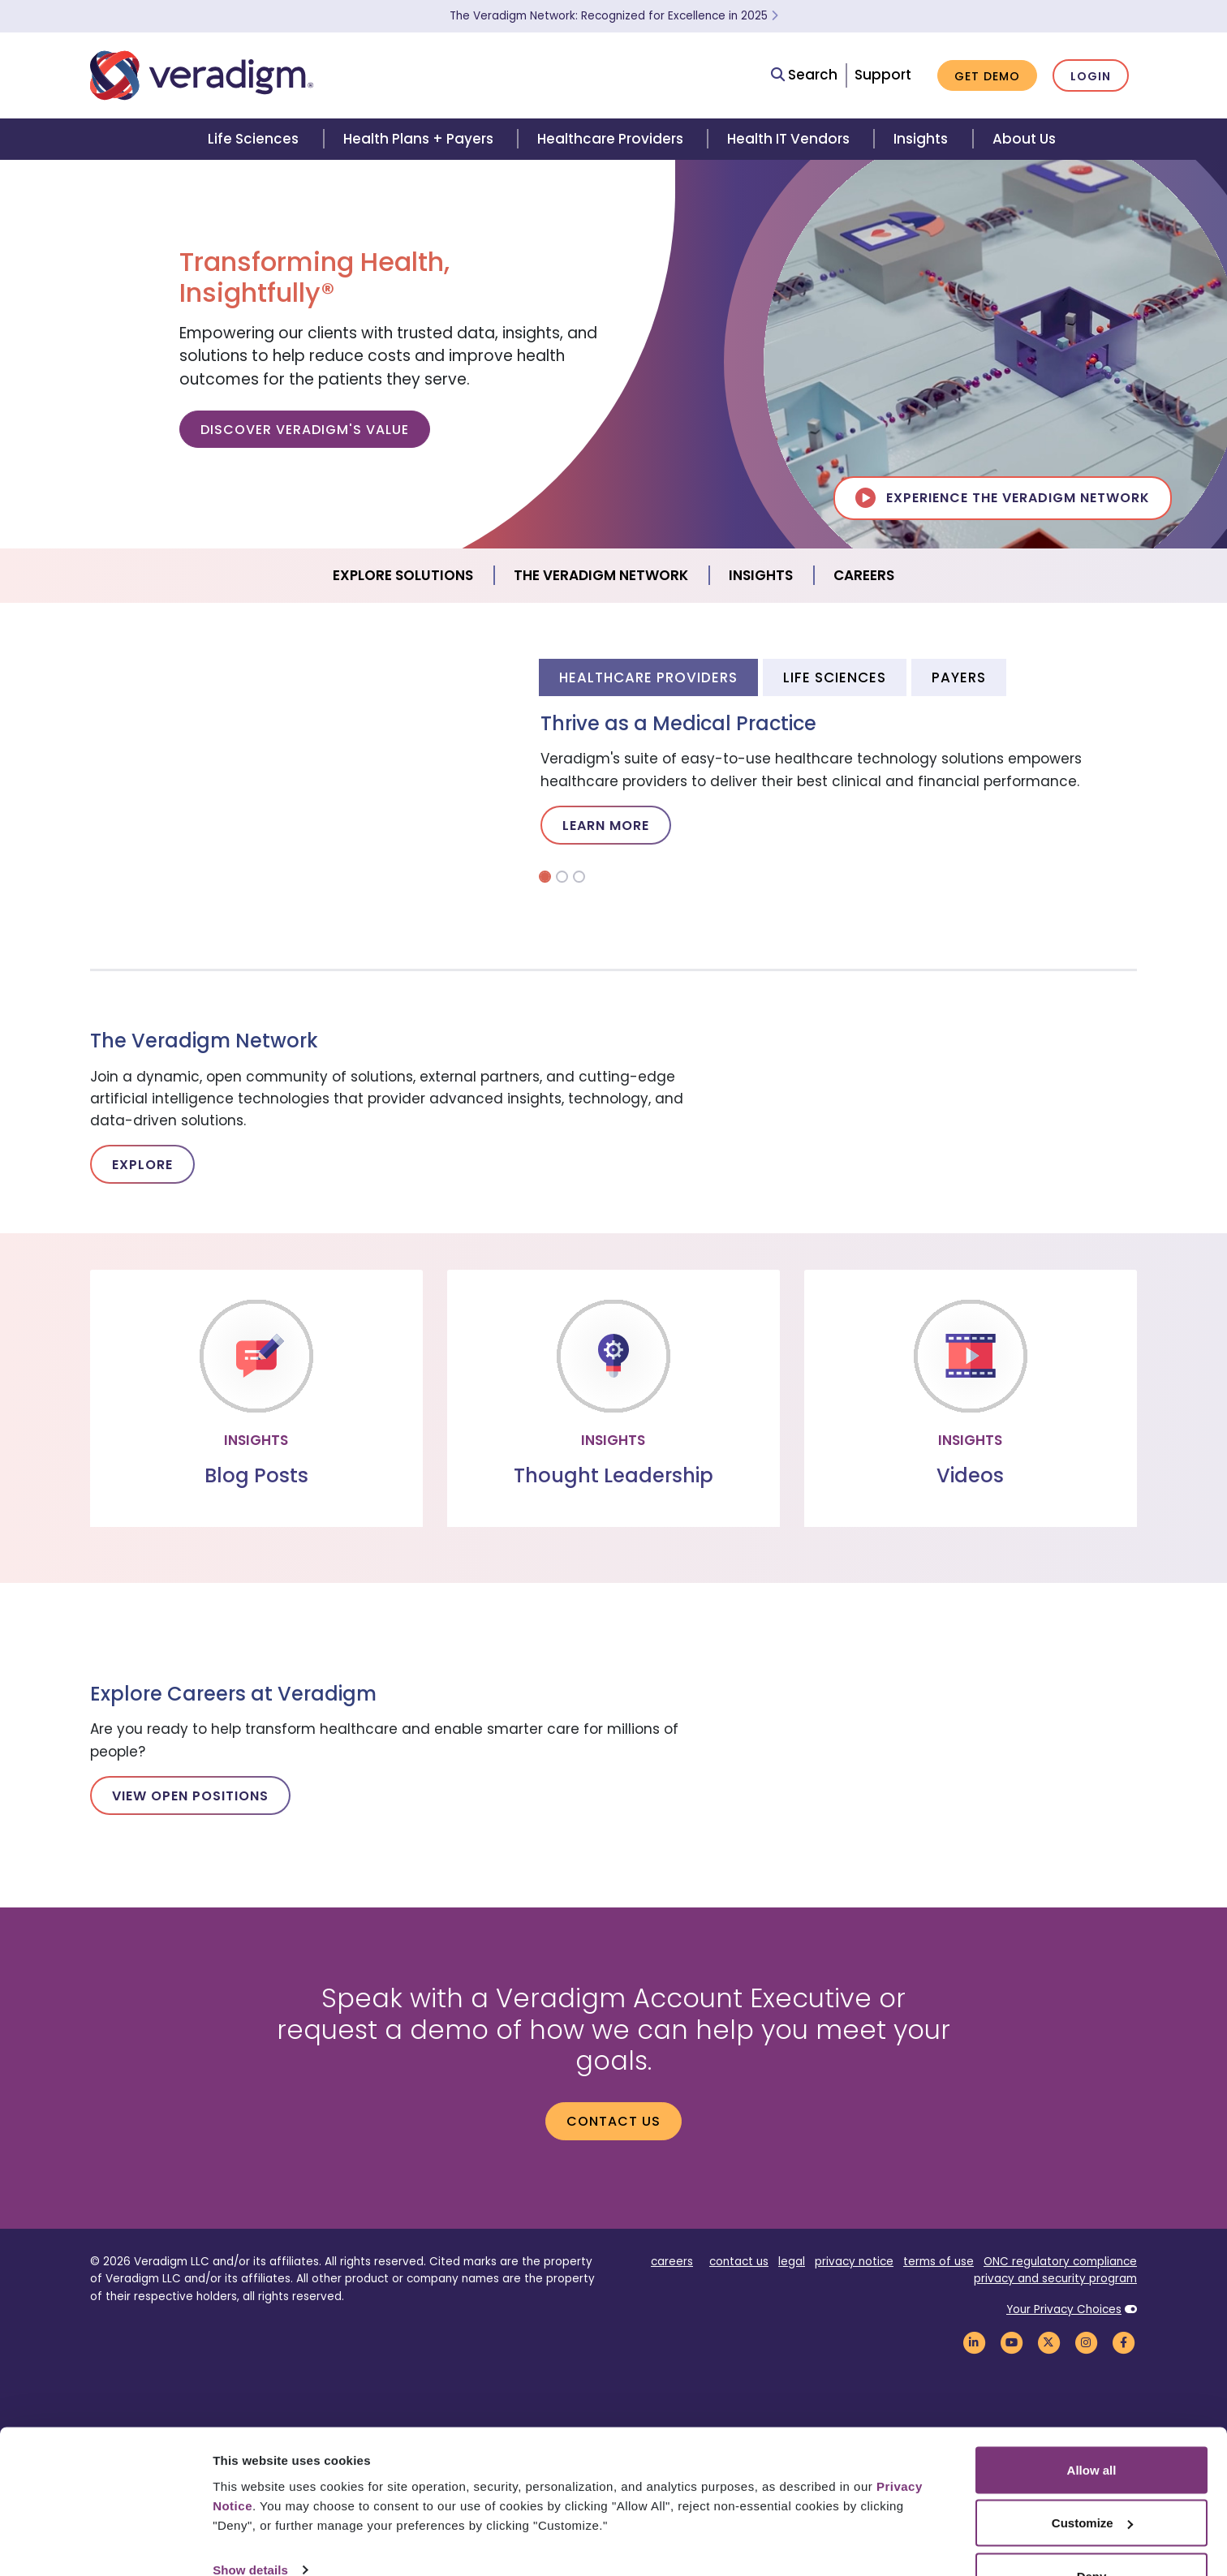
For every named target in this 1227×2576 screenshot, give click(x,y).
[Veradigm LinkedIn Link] (974, 2342)
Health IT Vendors (788, 138)
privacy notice (854, 2261)
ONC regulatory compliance (1060, 2261)
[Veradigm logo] (201, 75)
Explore (142, 1164)
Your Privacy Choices (1064, 2309)
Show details (250, 2526)
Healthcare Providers (610, 138)
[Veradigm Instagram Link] (1086, 2342)
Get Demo (987, 76)
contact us (738, 2261)
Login (1090, 76)
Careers (863, 575)
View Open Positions (190, 1796)
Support (883, 74)
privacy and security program (1055, 2278)
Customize (1092, 2480)
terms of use (938, 2261)
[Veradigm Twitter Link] (1048, 2342)
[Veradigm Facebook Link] (1123, 2342)
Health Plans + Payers (418, 138)
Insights (920, 138)
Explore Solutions (403, 575)
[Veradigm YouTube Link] (1011, 2342)
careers (672, 2261)
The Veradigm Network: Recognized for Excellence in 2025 (614, 16)
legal (791, 2261)
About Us (1024, 138)
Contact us (613, 2121)
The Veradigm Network (601, 575)
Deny (1092, 2532)
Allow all (1092, 2426)
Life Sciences (253, 138)
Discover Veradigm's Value (304, 429)
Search (804, 74)
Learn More (605, 825)
